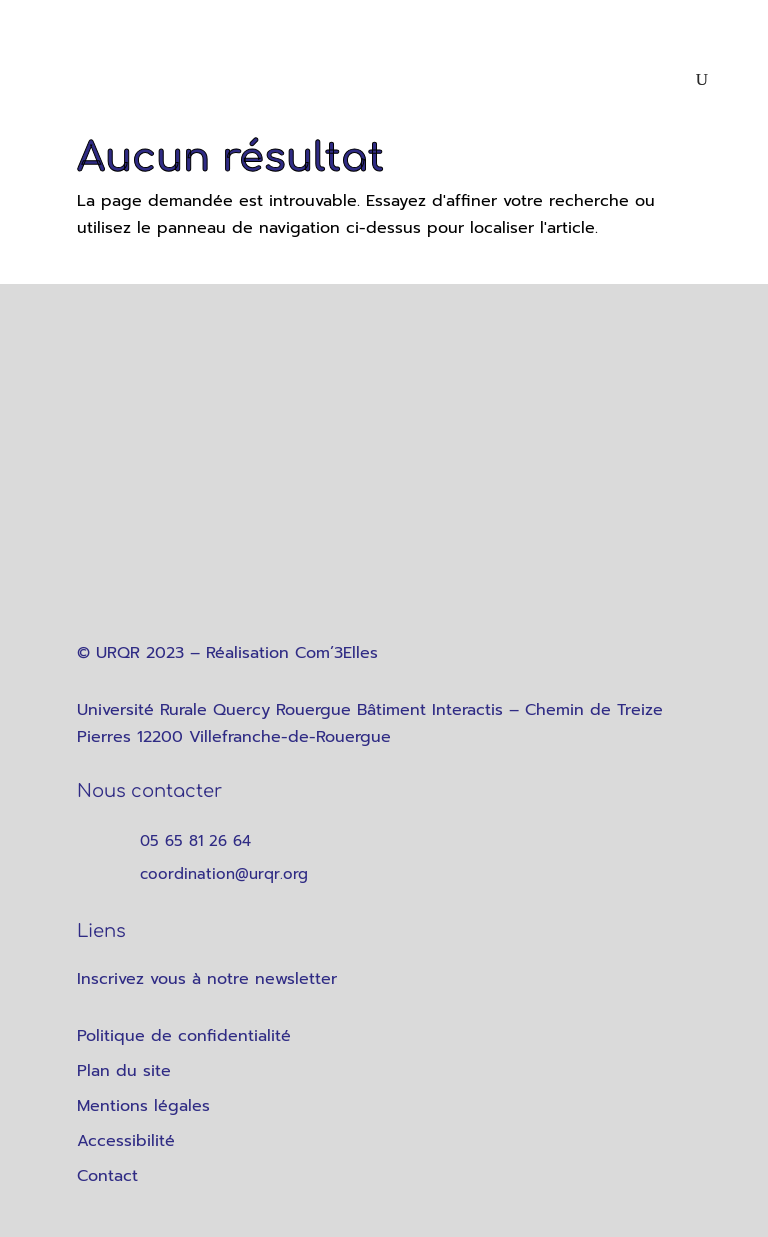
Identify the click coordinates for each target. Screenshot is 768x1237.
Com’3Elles (336, 653)
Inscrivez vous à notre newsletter (207, 979)
